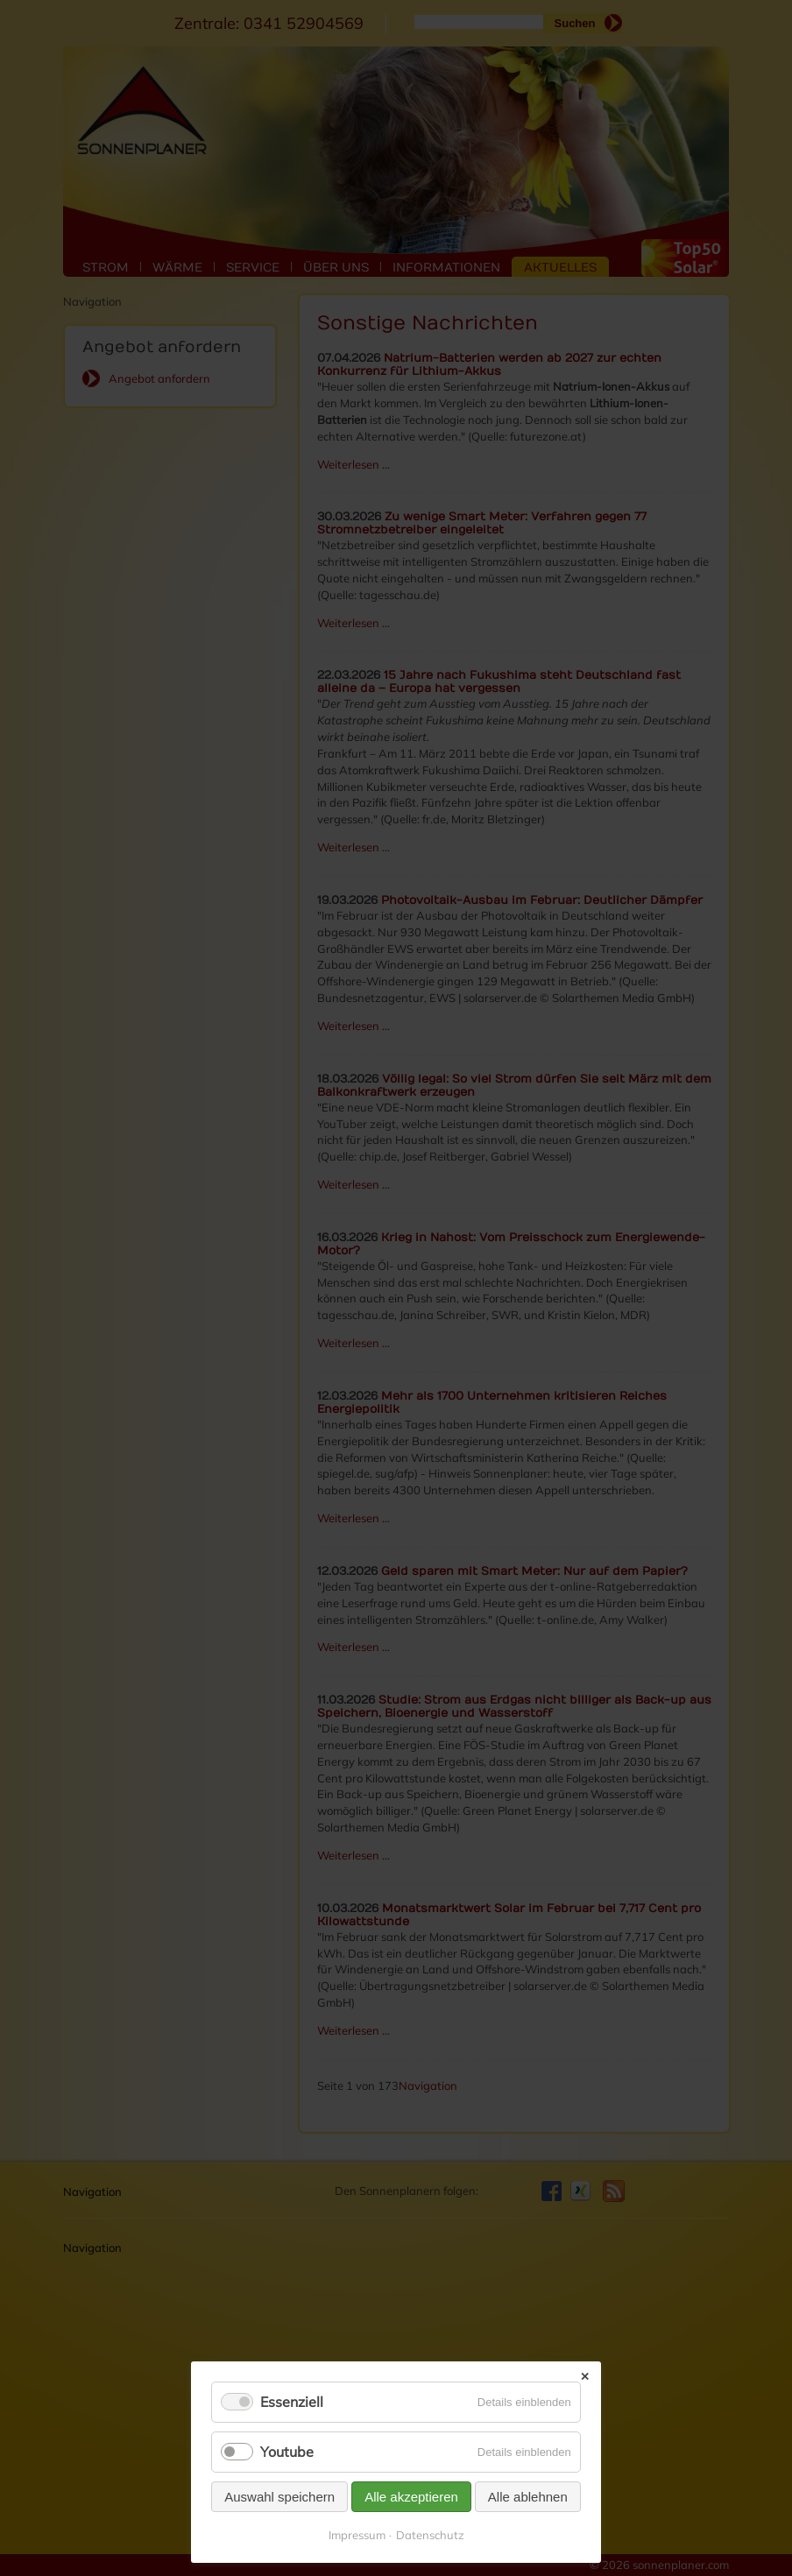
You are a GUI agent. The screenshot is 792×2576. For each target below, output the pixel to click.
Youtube (287, 2451)
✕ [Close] (585, 2376)
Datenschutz (430, 2535)
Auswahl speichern (279, 2496)
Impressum (357, 2535)
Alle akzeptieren (411, 2496)
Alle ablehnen (528, 2496)
